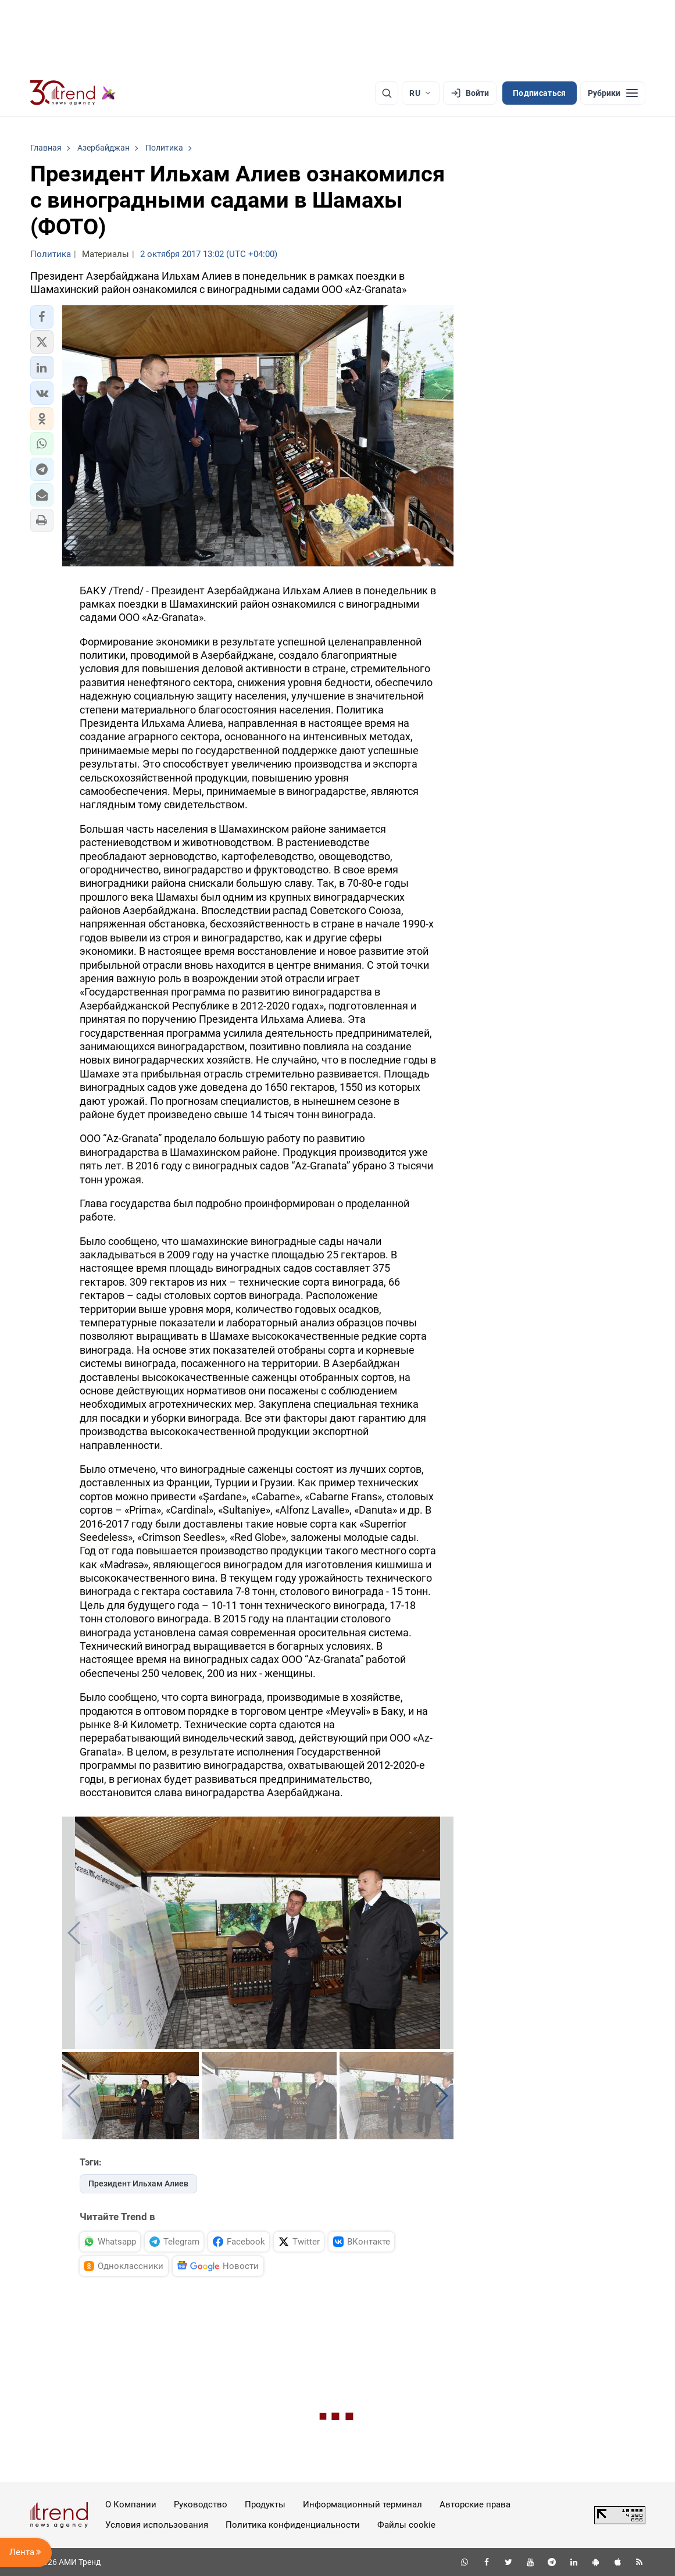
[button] (42, 317)
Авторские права (475, 2504)
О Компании (130, 2504)
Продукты (265, 2504)
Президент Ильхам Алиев (138, 2183)
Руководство (200, 2504)
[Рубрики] (612, 93)
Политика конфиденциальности (293, 2525)
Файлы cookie (406, 2525)
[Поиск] (386, 93)
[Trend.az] (73, 93)
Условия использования (156, 2525)
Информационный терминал (362, 2504)
